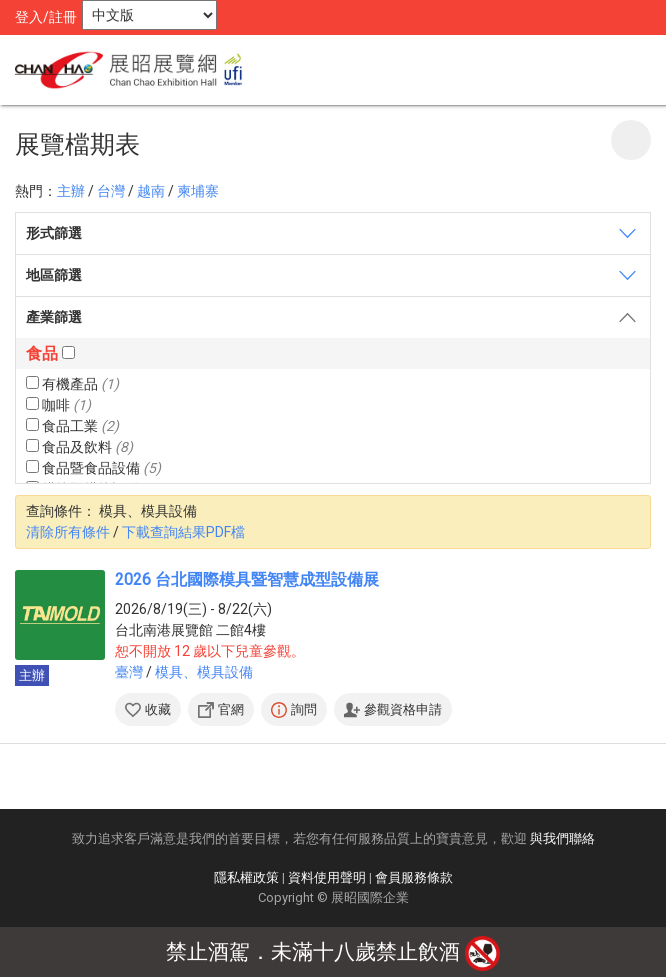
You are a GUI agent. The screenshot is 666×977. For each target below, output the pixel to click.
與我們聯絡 (562, 838)
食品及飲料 (79, 447)
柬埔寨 (198, 191)
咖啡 (58, 405)
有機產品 (72, 384)
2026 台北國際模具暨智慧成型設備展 (247, 579)
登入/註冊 (46, 17)
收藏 (158, 709)
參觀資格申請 (403, 709)
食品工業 (72, 426)
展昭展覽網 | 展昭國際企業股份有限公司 (135, 70)
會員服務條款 (414, 877)
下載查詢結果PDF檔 (183, 532)
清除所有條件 (68, 532)
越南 (151, 191)
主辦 (71, 191)
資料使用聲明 (327, 877)
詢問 (304, 709)
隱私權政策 (246, 877)
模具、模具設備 (204, 672)
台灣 (111, 191)
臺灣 (129, 672)
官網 (231, 709)
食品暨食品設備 (93, 468)
